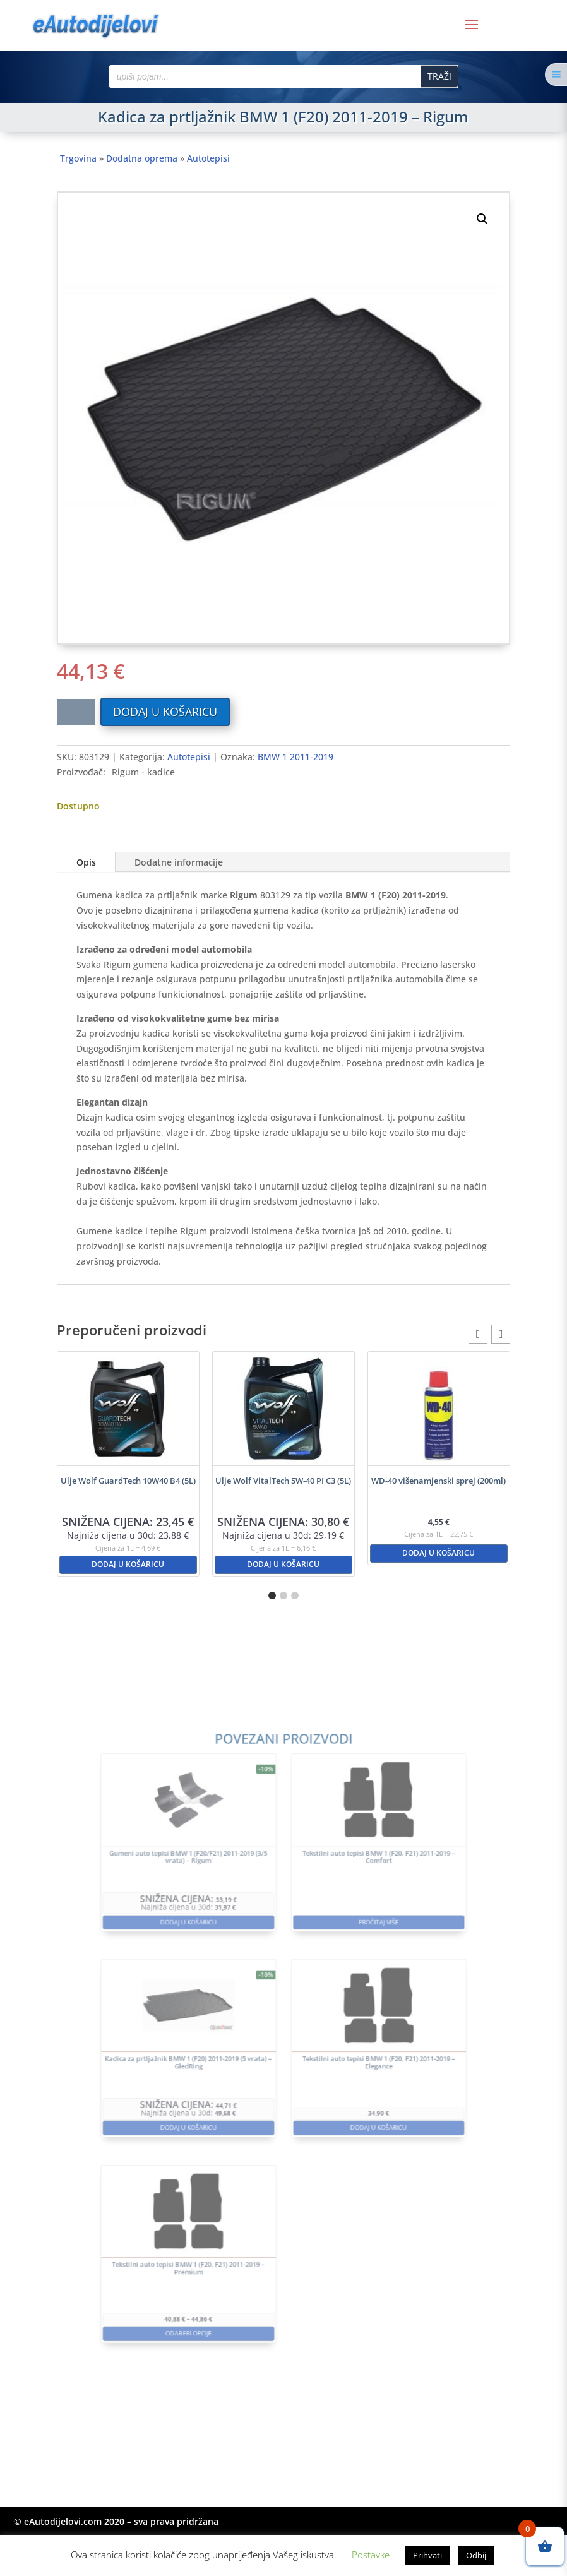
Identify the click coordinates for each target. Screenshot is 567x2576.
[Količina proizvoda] (76, 712)
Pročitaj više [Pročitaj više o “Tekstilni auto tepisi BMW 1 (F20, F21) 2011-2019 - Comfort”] (348, 1964)
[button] (482, 219)
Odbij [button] (476, 2555)
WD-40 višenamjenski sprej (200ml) (438, 1480)
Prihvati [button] (427, 2555)
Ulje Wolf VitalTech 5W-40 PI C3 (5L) (283, 1480)
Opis (86, 862)
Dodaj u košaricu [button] (128, 1564)
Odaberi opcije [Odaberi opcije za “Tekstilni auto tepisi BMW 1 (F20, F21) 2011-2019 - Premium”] (219, 2243)
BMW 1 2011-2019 (295, 757)
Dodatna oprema (141, 158)
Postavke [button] (371, 2554)
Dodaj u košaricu (165, 711)
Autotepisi (208, 158)
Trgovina (78, 158)
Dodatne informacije (178, 862)
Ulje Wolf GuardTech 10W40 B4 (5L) (128, 1480)
